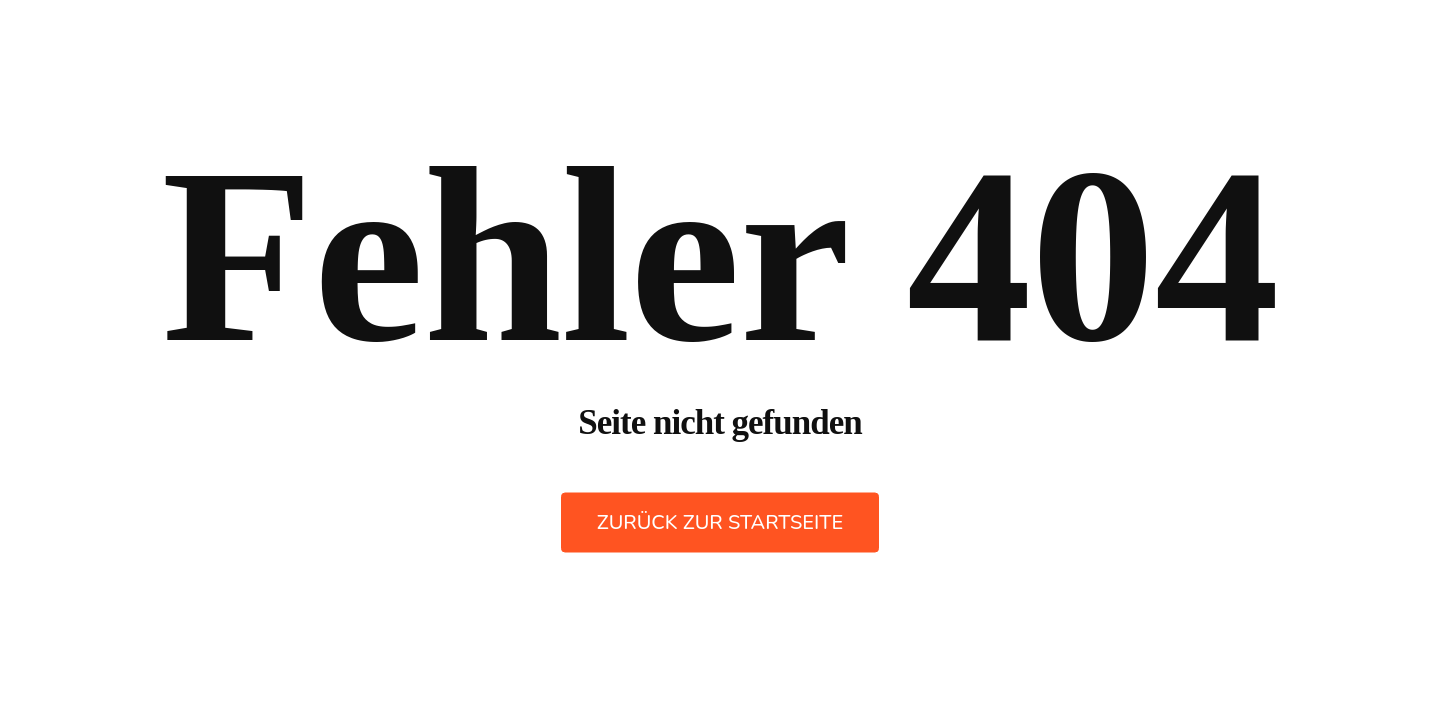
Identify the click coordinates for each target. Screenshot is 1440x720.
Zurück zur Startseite (720, 522)
